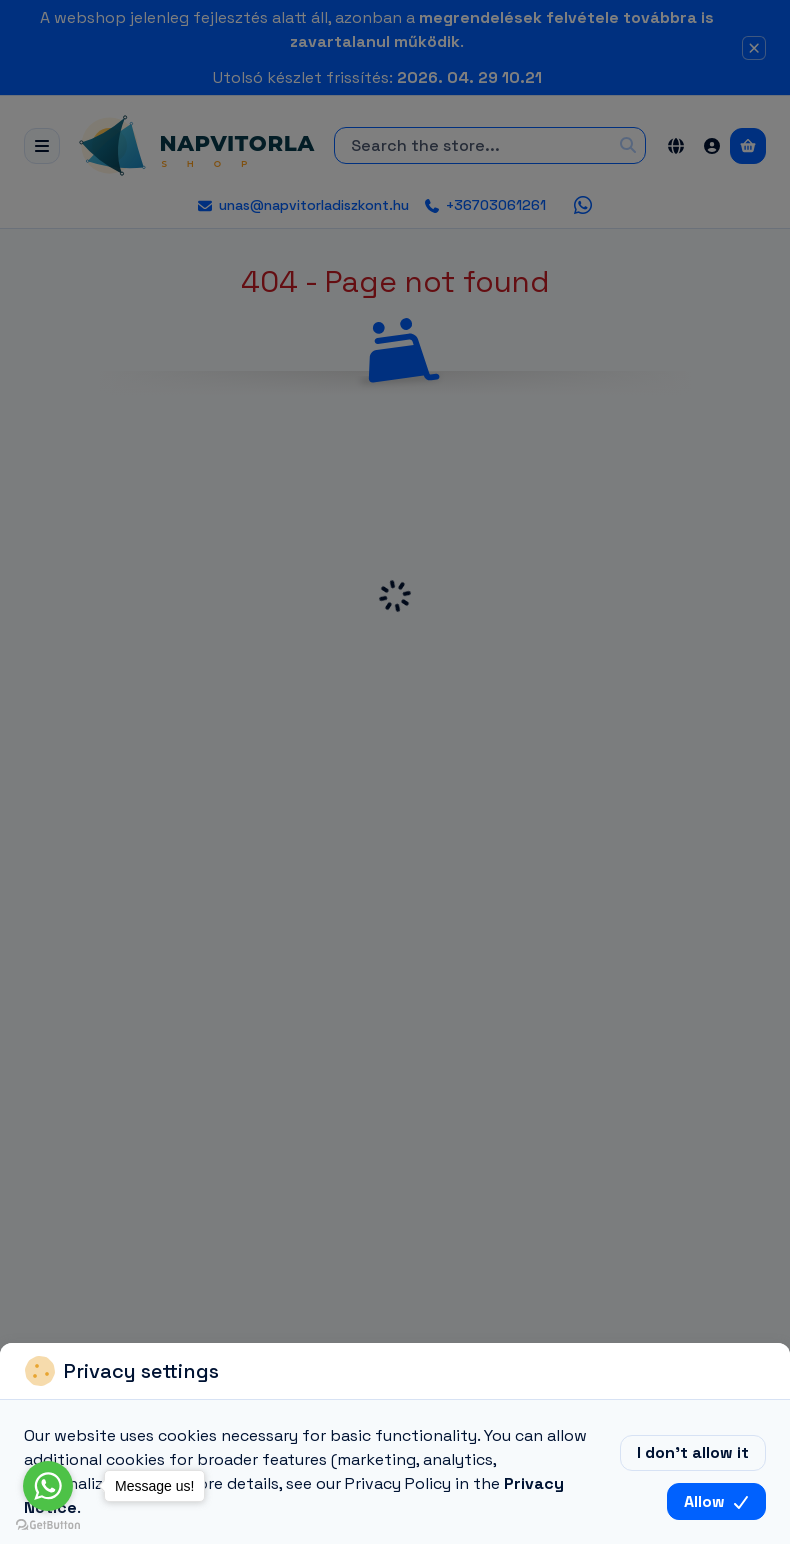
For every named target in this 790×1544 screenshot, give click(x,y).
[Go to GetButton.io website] (48, 1524)
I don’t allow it (693, 1452)
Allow (716, 1501)
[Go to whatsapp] (48, 1486)
